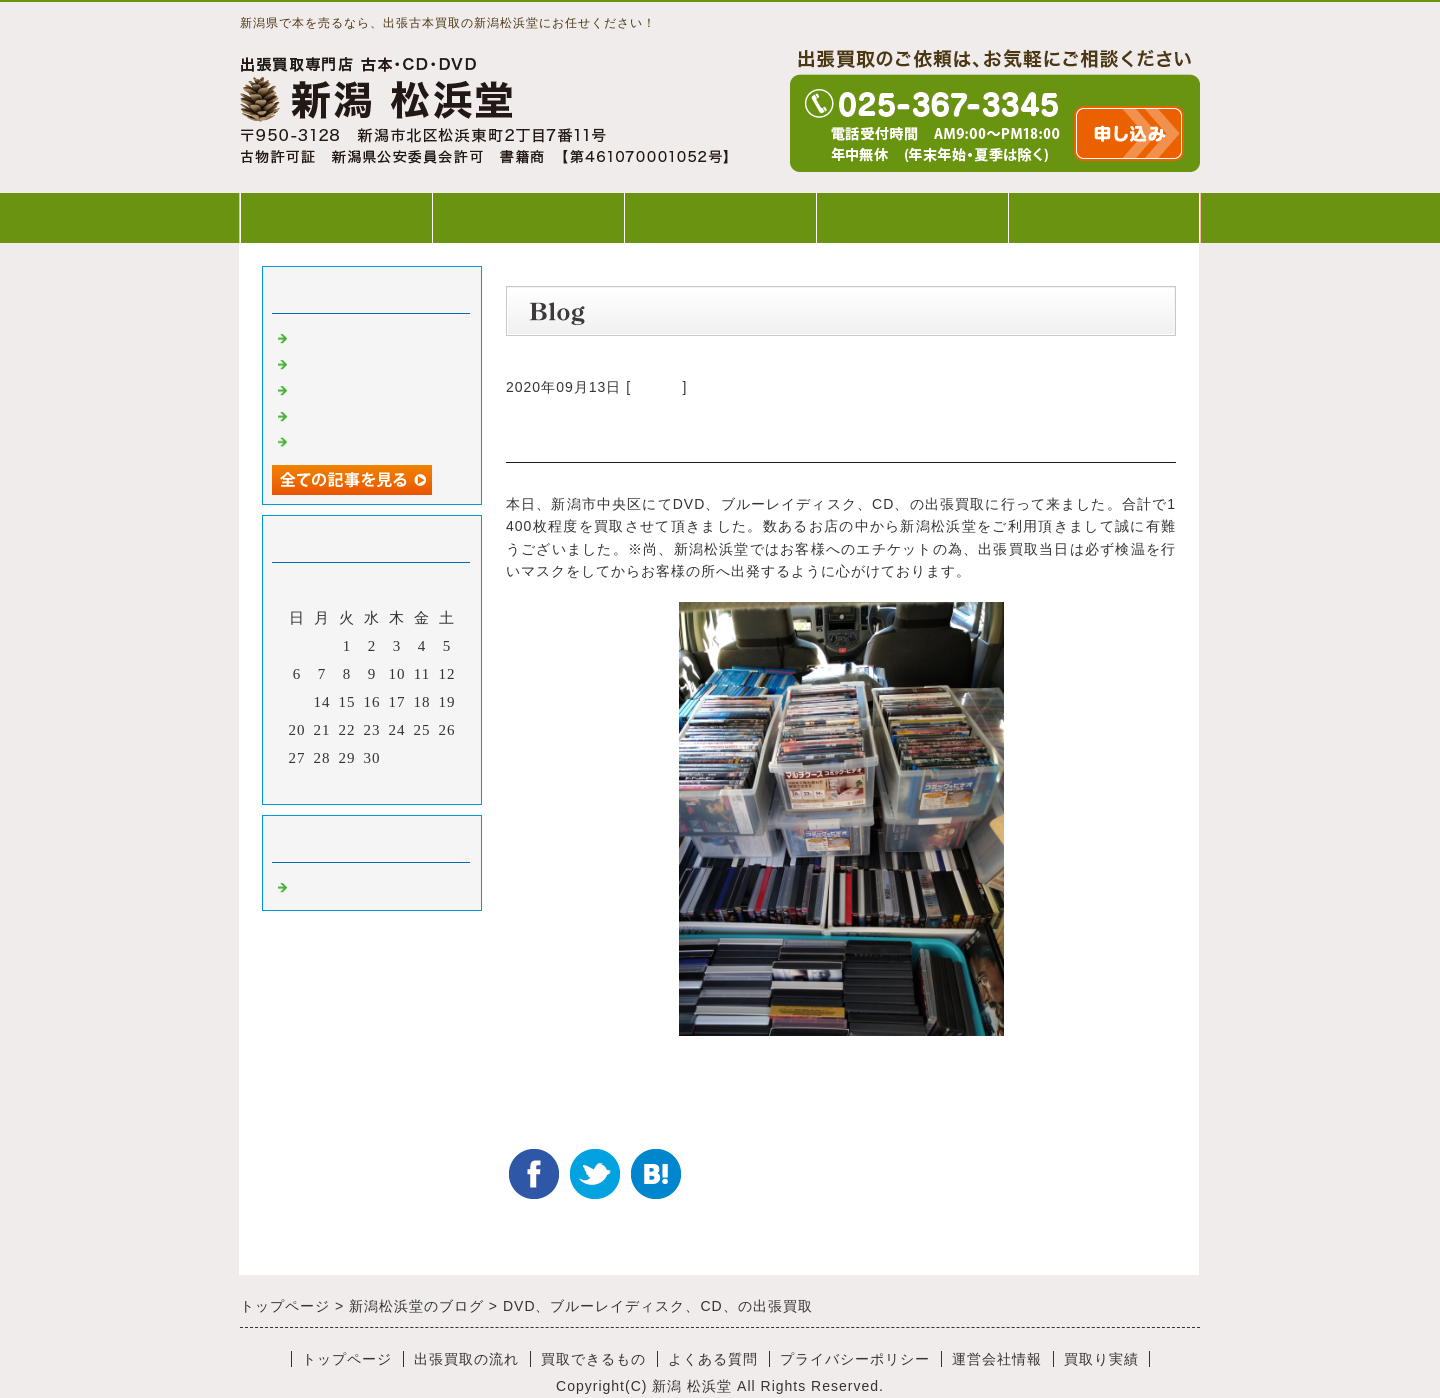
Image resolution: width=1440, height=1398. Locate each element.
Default (656, 387)
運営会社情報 (997, 1359)
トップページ (336, 217)
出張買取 (324, 336)
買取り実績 (1101, 1359)
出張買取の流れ (528, 217)
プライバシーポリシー (855, 1359)
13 (297, 702)
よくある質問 (912, 217)
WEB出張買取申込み (1104, 217)
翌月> (413, 784)
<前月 (330, 784)
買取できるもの (720, 217)
